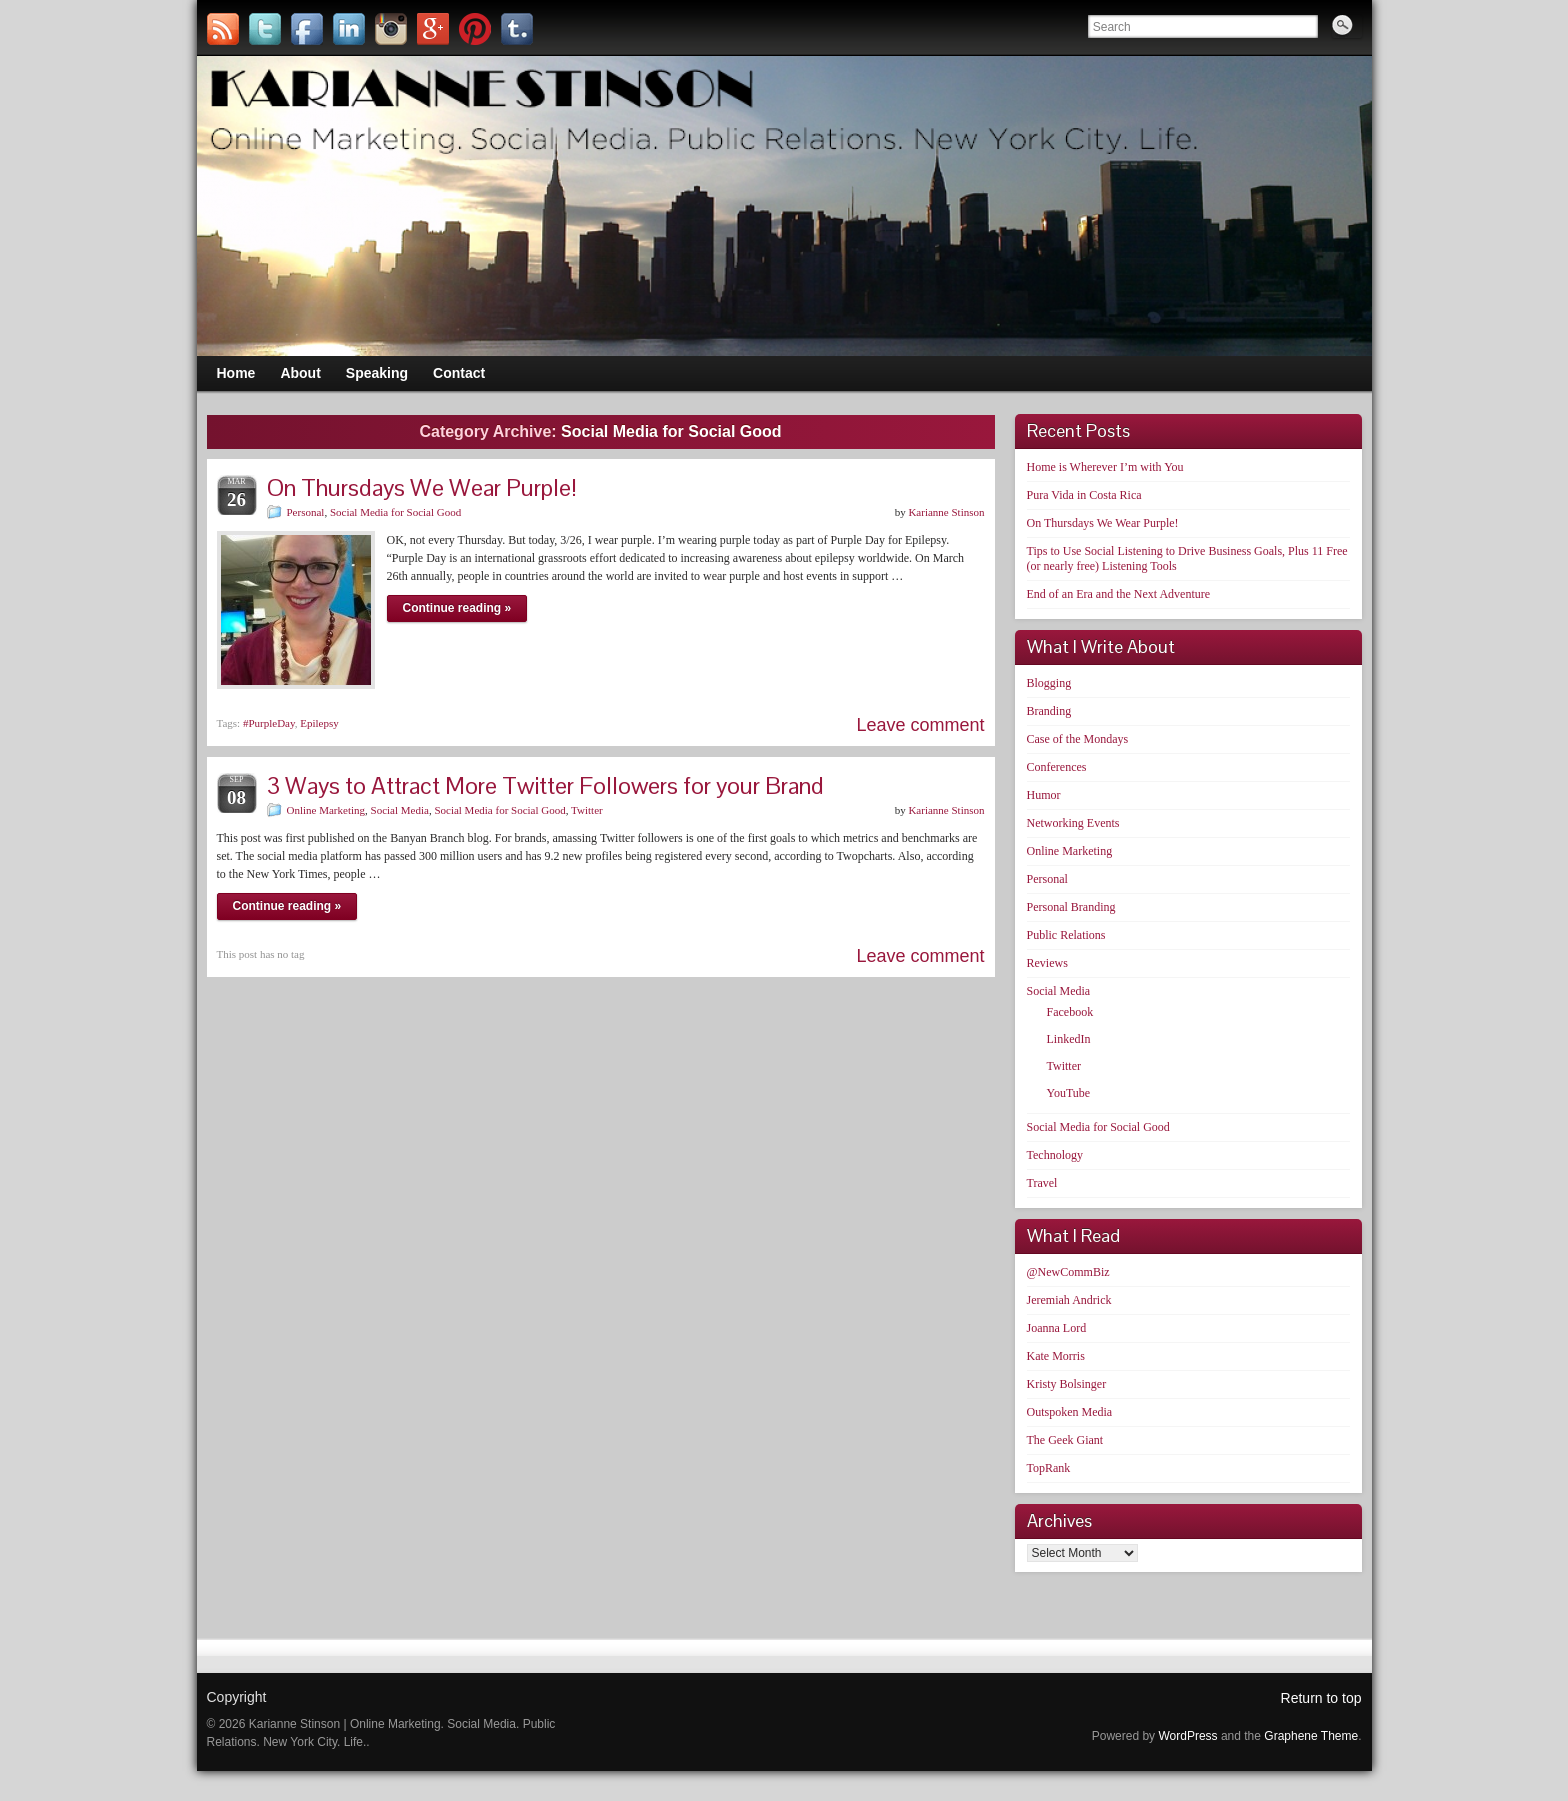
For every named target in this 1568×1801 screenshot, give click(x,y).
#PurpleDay (269, 723)
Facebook (1070, 1012)
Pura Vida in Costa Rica (1084, 495)
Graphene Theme (1311, 1736)
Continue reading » (457, 608)
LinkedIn (1069, 1039)
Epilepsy (319, 723)
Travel (1042, 1183)
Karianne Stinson (946, 512)
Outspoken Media (1070, 1412)
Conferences (1057, 767)
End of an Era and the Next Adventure (1119, 594)
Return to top (1321, 1698)
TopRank (1049, 1468)
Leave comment (920, 725)
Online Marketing (326, 810)
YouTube (1069, 1093)
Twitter (587, 810)
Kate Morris (1056, 1356)
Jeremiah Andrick (1069, 1300)
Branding (1049, 711)
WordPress (1187, 1736)
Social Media (400, 810)
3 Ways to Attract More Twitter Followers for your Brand (545, 785)
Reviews (1047, 963)
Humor (1044, 795)
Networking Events (1073, 823)
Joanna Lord (1057, 1328)
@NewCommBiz (1068, 1272)
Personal (306, 512)
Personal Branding (1071, 907)
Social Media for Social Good (395, 512)
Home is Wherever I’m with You (1105, 467)
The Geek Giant (1065, 1440)
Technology (1055, 1155)
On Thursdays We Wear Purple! (422, 487)
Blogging (1049, 683)
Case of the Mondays (1078, 739)
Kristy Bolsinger (1067, 1384)
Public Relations (1066, 935)
